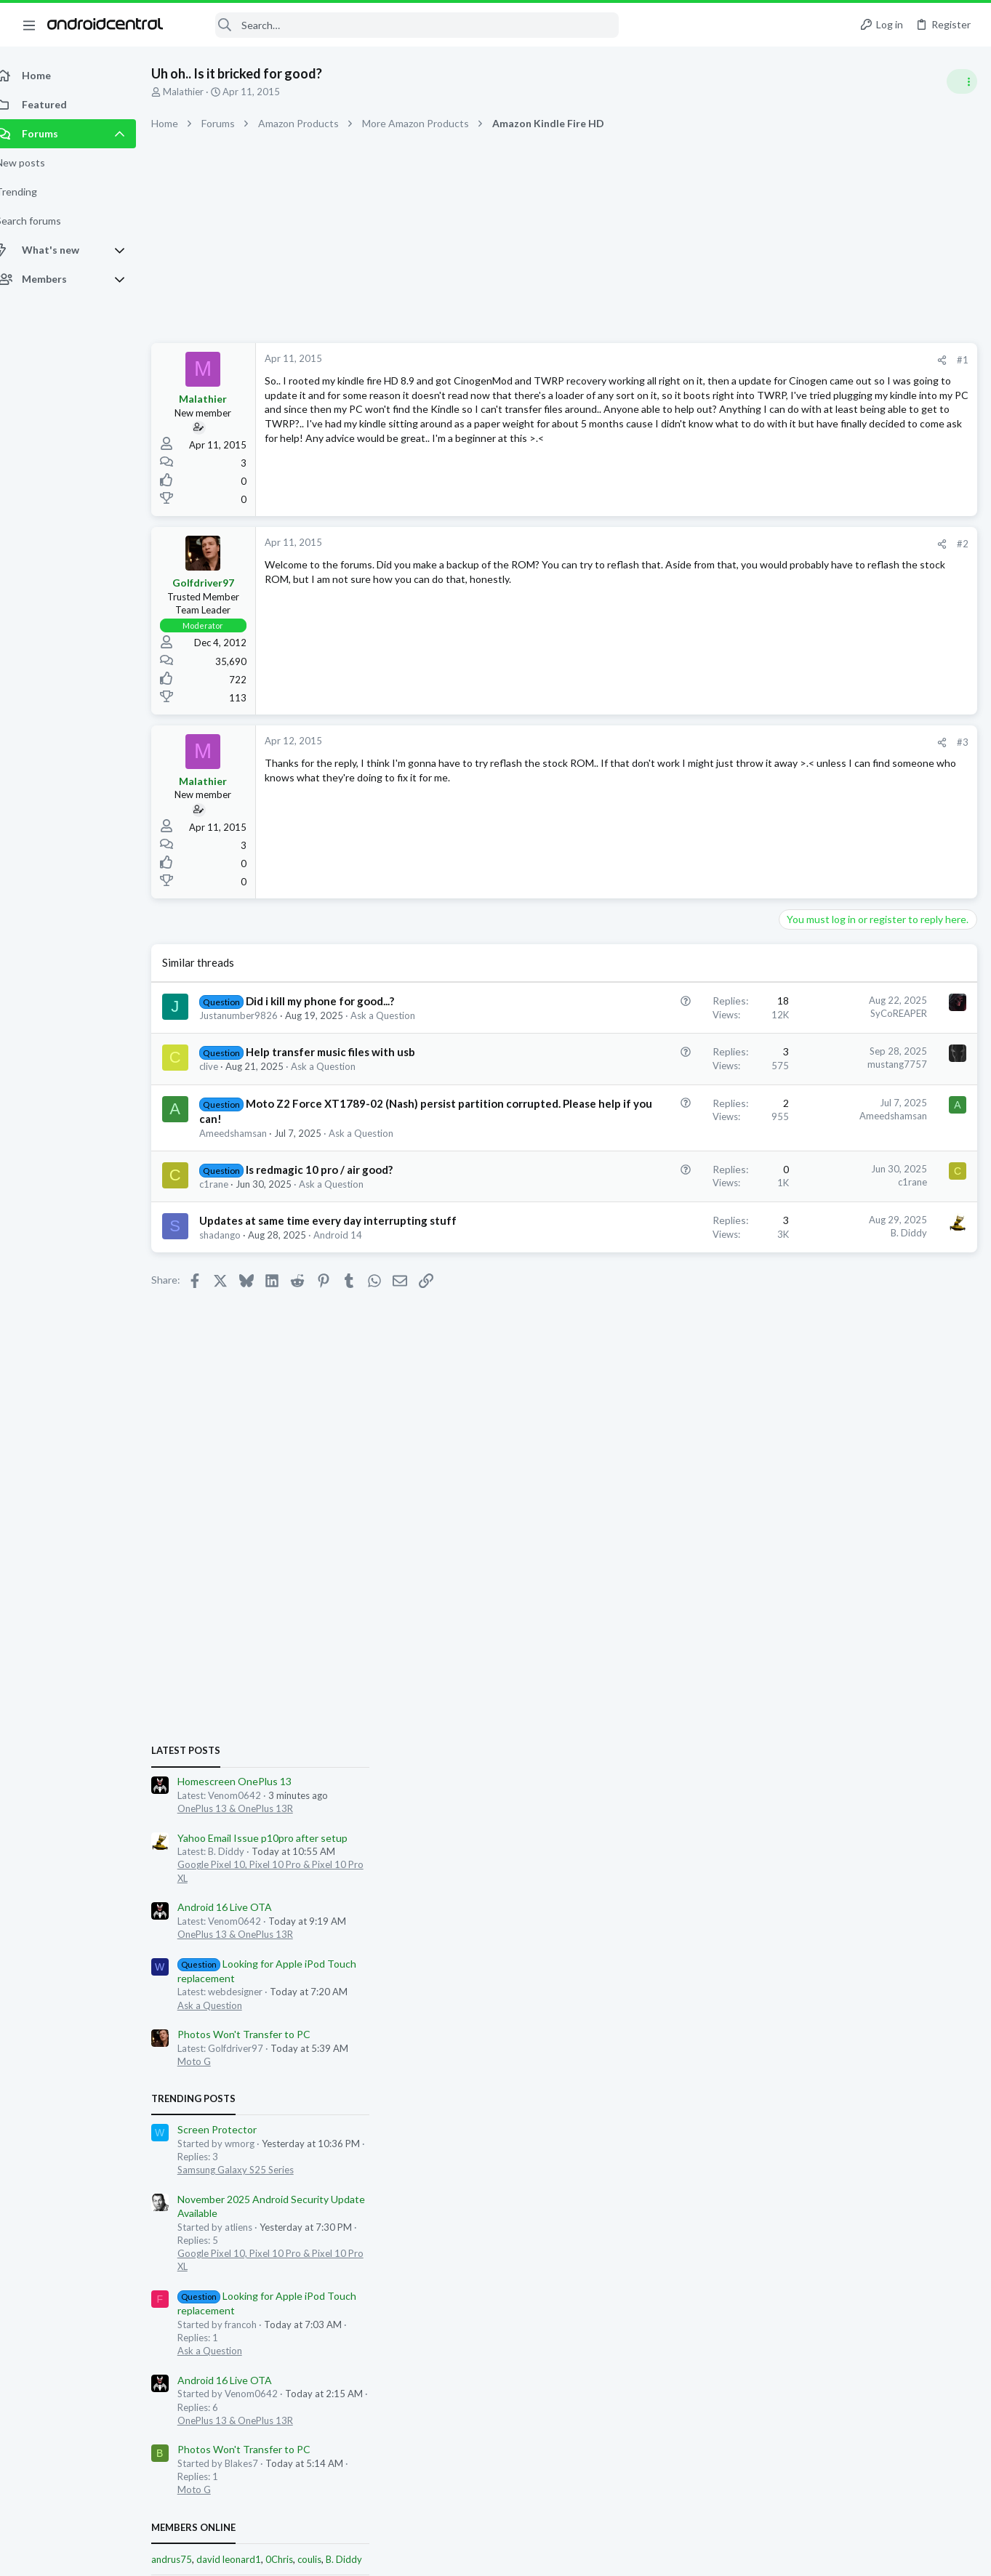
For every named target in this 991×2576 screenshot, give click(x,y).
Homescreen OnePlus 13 (842, 817)
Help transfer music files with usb (346, 1051)
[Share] (708, 360)
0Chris (886, 1595)
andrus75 (778, 1595)
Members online (800, 1563)
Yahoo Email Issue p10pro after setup (870, 873)
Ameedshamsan (249, 1148)
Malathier (199, 91)
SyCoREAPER (665, 1013)
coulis (916, 1595)
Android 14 (353, 1265)
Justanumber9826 (254, 1015)
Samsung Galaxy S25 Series (843, 1205)
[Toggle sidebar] (961, 81)
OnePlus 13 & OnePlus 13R (842, 844)
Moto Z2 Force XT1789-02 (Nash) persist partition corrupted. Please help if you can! (331, 1118)
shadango (236, 1265)
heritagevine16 (941, 1740)
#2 (729, 544)
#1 (729, 360)
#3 (729, 742)
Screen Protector (824, 1165)
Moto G (801, 1097)
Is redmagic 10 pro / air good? (335, 1184)
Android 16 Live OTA (832, 943)
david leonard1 (835, 1595)
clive (224, 1066)
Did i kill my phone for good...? (336, 1000)
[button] (29, 24)
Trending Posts (800, 1134)
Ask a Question (398, 1015)
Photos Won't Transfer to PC (851, 1070)
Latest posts (792, 786)
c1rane (229, 1199)
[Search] (400, 25)
